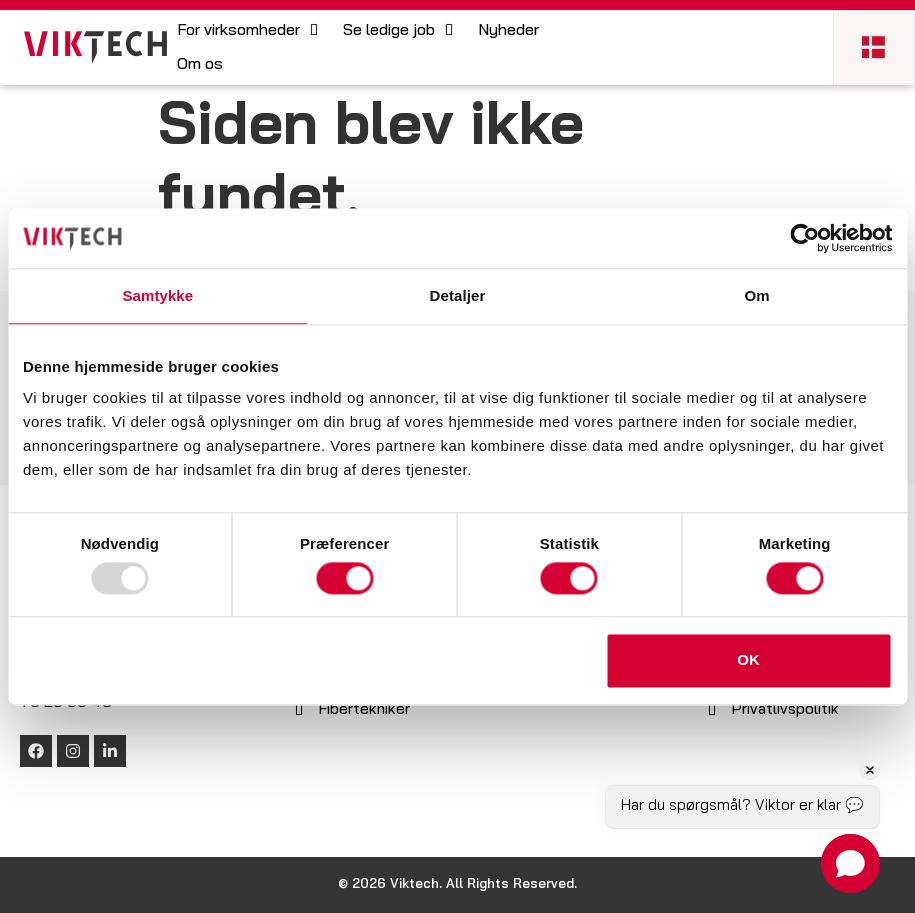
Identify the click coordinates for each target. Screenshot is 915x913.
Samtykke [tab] (157, 295)
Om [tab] (757, 295)
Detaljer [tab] (458, 295)
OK (748, 660)
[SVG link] (95, 47)
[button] (250, 31)
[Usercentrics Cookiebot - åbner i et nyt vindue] (804, 238)
